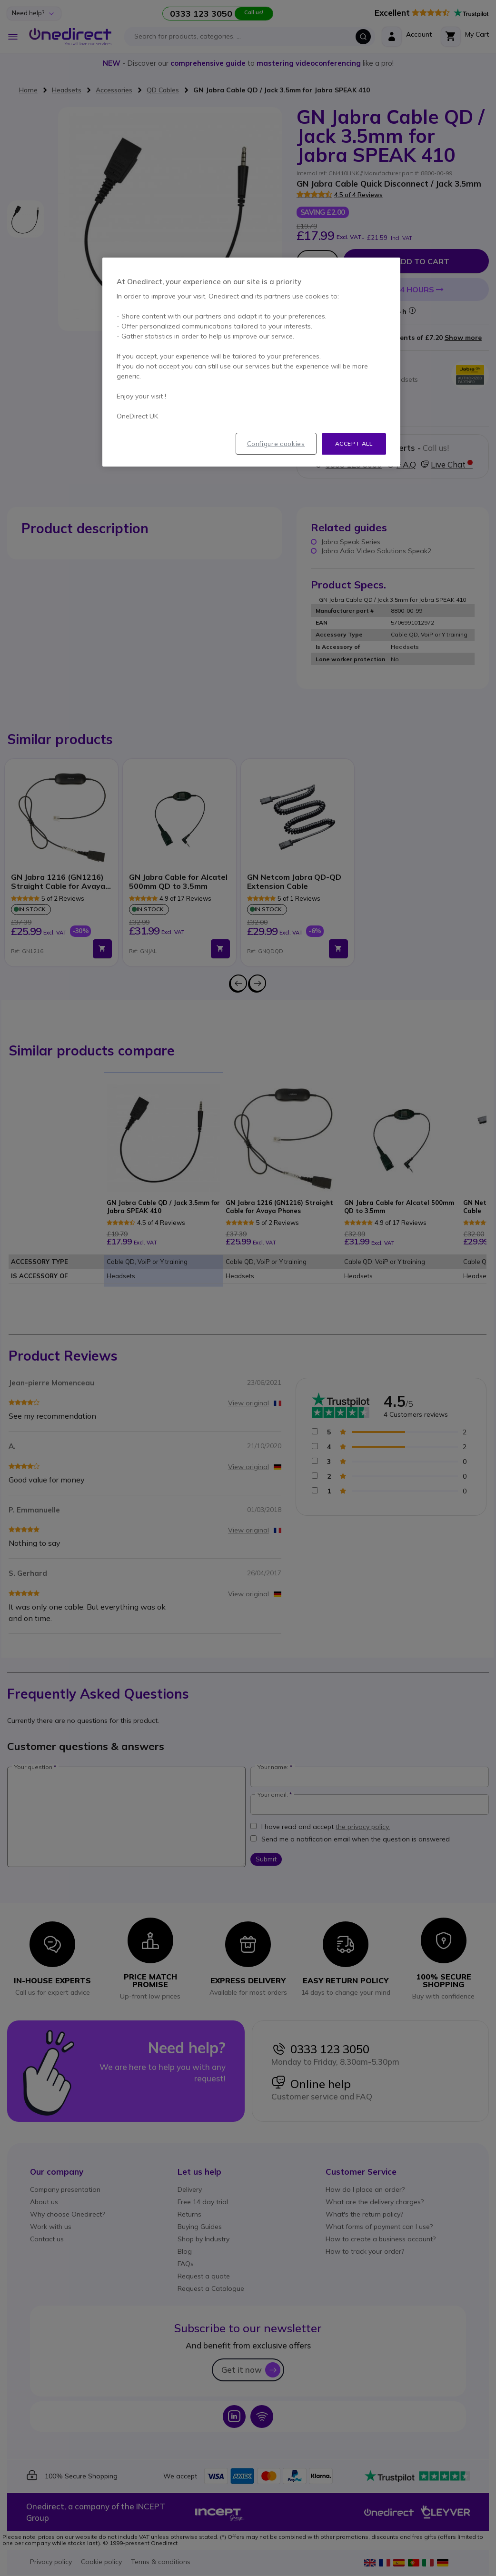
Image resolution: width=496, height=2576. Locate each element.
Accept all (354, 443)
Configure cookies (276, 444)
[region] (251, 362)
